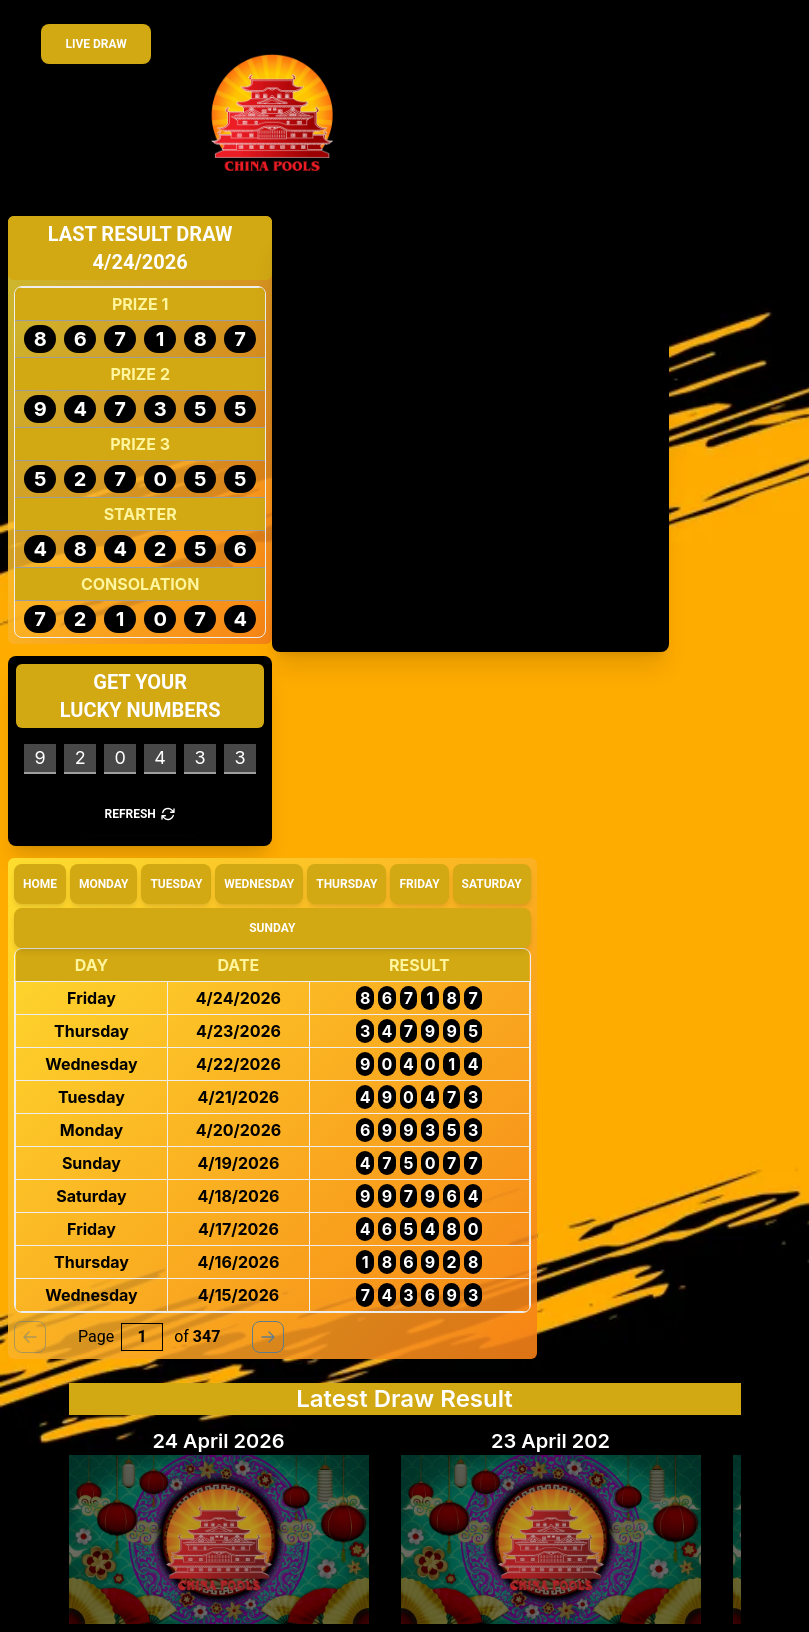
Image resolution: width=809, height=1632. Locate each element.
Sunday (272, 928)
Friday (419, 884)
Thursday (346, 884)
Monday (104, 884)
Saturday (492, 884)
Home (40, 884)
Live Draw (95, 44)
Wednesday (259, 884)
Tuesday (176, 884)
